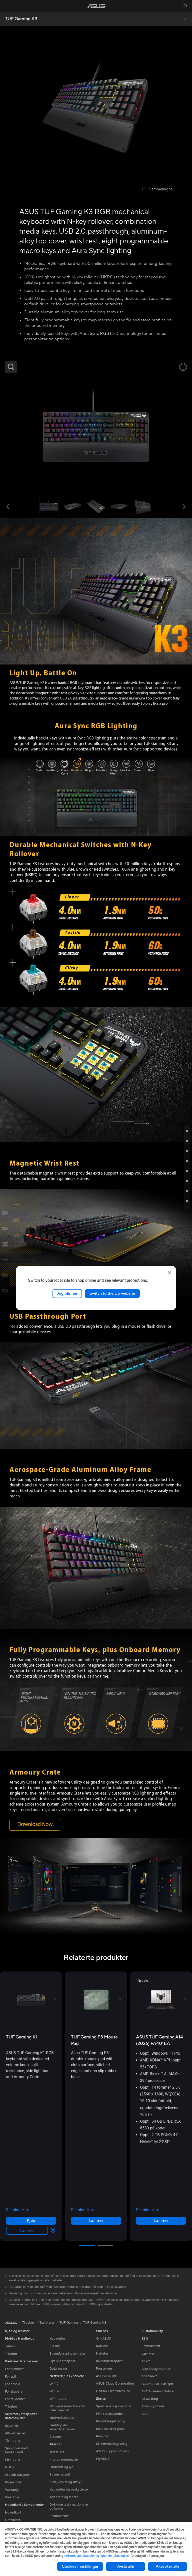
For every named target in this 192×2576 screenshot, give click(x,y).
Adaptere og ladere (64, 2497)
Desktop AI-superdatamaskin (62, 2427)
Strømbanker (59, 2516)
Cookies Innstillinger (80, 2566)
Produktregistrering (110, 2421)
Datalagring (58, 2369)
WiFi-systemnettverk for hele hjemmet (68, 2408)
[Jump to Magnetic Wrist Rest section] (187, 1160)
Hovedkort (13, 2513)
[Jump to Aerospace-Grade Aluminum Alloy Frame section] (187, 1180)
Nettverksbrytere (62, 2418)
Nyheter (102, 2354)
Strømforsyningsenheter (68, 2354)
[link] (96, 6)
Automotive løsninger (157, 2384)
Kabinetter (57, 2339)
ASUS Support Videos (112, 2451)
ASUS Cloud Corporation (115, 2384)
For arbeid (12, 2384)
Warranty (12, 2490)
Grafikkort (12, 2520)
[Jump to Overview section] (187, 1130)
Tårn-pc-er (12, 2441)
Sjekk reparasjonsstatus (113, 2406)
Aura (145, 2414)
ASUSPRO (149, 2376)
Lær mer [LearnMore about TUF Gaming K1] (27, 2230)
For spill (10, 2377)
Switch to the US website (112, 1293)
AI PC (146, 2361)
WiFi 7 (54, 2384)
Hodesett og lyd (62, 2467)
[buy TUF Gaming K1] (22, 2037)
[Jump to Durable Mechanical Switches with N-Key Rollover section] (187, 1150)
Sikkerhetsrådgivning (112, 2444)
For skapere (13, 2392)
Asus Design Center (156, 2369)
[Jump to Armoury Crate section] (187, 1200)
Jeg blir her (67, 1293)
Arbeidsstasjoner (17, 2475)
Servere (55, 2437)
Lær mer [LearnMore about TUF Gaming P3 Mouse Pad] (96, 2220)
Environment (151, 2346)
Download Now (34, 1825)
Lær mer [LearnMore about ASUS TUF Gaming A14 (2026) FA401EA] (161, 2220)
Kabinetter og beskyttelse (69, 2490)
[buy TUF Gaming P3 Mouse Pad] (96, 2040)
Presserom (104, 2369)
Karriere (102, 2346)
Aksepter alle (168, 2566)
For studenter (15, 2399)
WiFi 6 (54, 2391)
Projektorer (13, 2482)
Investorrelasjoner (109, 2361)
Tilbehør (11, 2354)
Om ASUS (103, 2339)
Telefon (10, 2346)
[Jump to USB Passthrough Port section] (187, 1170)
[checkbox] (157, 189)
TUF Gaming (69, 2323)
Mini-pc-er (12, 2460)
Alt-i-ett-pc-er (15, 2433)
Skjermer (11, 2426)
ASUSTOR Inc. (107, 2376)
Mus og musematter (64, 2460)
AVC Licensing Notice (158, 2391)
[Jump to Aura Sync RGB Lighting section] (187, 1140)
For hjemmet (14, 2369)
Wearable (12, 2497)
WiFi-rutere (58, 2399)
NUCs (9, 2467)
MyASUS (103, 2459)
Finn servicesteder (109, 2414)
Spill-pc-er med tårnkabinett (16, 2450)
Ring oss (102, 2436)
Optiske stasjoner (63, 2361)
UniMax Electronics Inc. (113, 2391)
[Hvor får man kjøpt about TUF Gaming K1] (52, 2231)
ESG (145, 2339)
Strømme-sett (60, 2475)
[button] (6, 6)
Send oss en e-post (110, 2429)
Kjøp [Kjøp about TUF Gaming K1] (31, 2220)
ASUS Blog (150, 2399)
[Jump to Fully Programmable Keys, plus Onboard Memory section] (187, 1190)
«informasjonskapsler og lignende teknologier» (97, 2556)
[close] (170, 1273)
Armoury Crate (153, 2406)
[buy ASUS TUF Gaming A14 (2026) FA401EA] (161, 2040)
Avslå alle (125, 2566)
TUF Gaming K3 (21, 19)
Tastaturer (57, 2452)
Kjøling (55, 2346)
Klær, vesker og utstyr (66, 2482)
